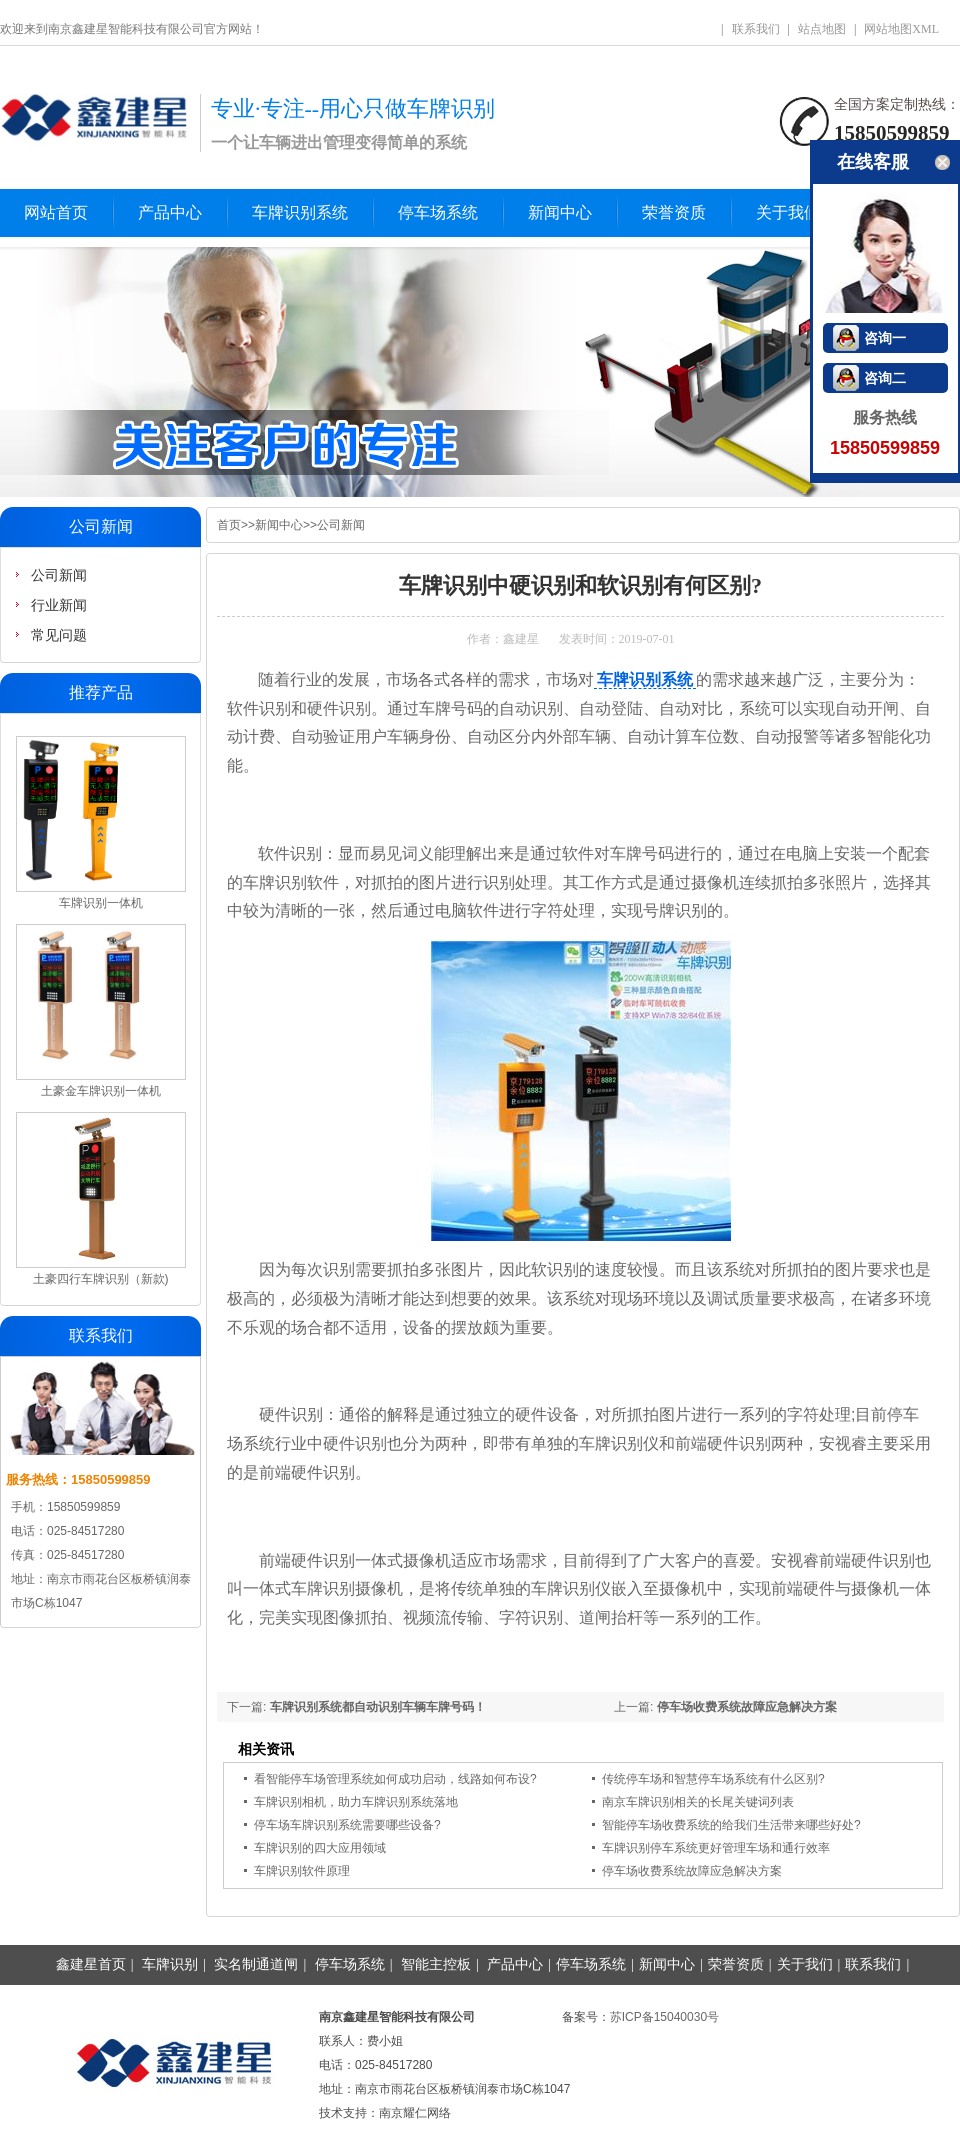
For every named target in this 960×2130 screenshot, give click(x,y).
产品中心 (170, 212)
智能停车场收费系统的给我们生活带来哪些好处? (731, 1825)
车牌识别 (170, 1964)
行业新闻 (59, 605)
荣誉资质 (674, 212)
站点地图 (822, 29)
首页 (229, 525)
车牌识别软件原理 (302, 1871)
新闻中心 (560, 212)
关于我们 (788, 212)
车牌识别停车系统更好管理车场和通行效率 (716, 1848)
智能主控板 (436, 1964)
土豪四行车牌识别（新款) (101, 1279)
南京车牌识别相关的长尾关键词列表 (698, 1802)
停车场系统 (438, 212)
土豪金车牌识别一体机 (101, 1091)
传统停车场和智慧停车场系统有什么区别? (713, 1779)
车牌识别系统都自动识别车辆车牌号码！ (378, 1707)
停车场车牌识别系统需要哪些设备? (347, 1825)
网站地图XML (901, 29)
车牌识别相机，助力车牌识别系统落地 (356, 1802)
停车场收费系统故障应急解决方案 (747, 1707)
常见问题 (59, 635)
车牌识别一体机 (101, 903)
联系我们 (756, 29)
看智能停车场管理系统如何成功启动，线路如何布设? (395, 1779)
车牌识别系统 (300, 212)
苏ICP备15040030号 (664, 2017)
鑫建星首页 (91, 1964)
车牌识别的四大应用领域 (320, 1848)
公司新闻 (341, 525)
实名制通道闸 (256, 1964)
